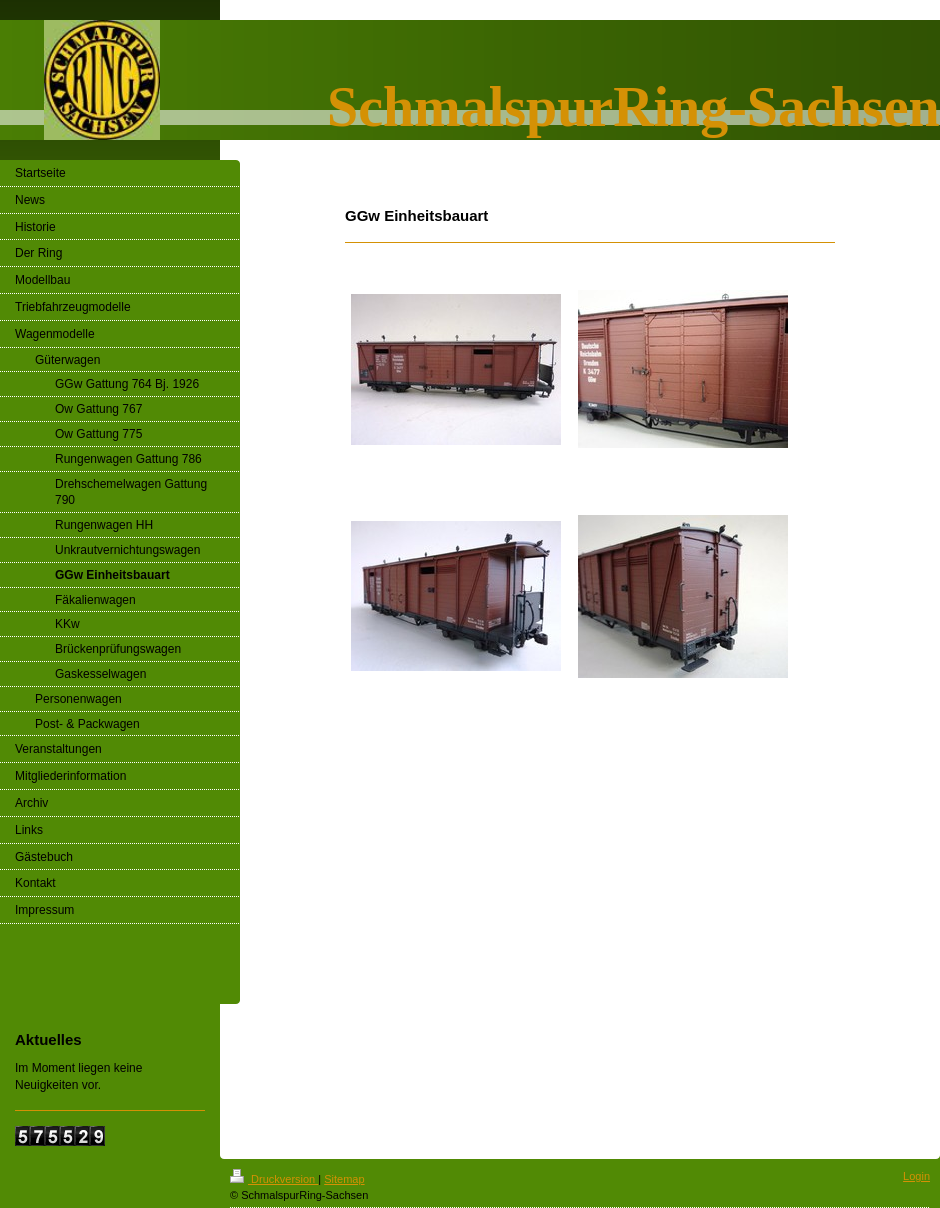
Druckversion (274, 1179)
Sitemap (344, 1179)
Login (916, 1176)
